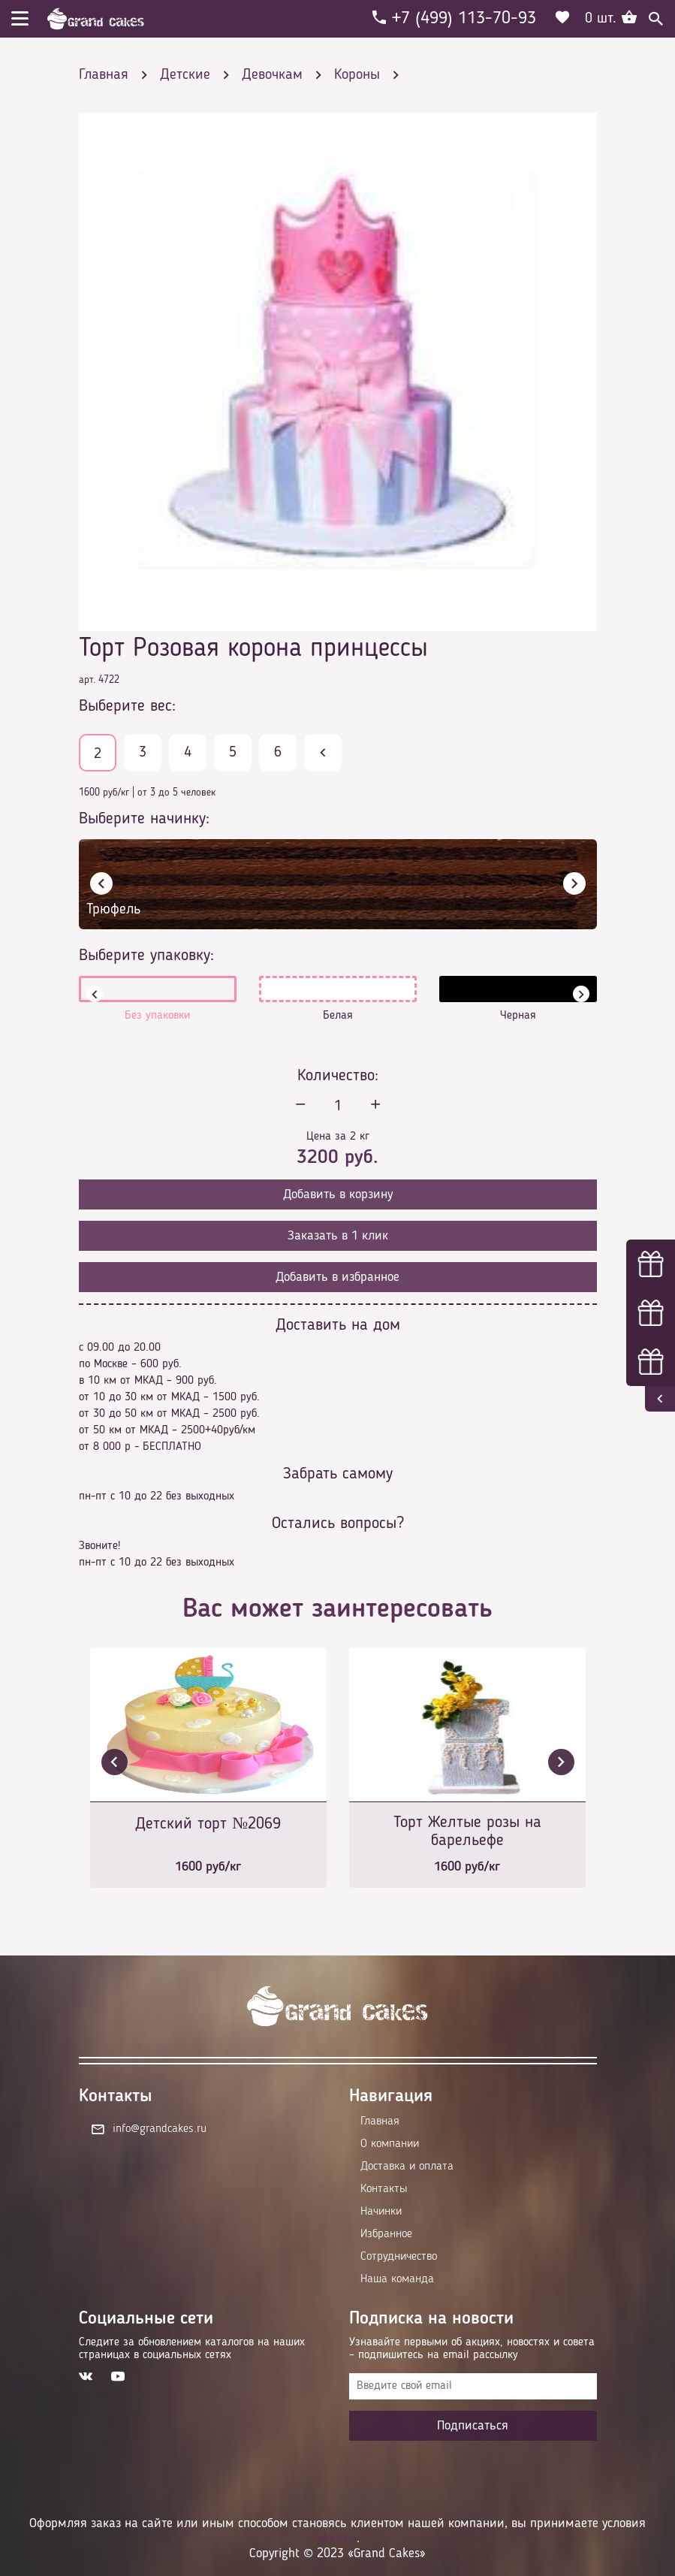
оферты (336, 2538)
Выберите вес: (127, 706)
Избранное (386, 2234)
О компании (389, 2144)
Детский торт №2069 (208, 1824)
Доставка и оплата (407, 2167)
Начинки (381, 2212)
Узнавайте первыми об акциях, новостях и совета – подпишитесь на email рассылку (472, 2348)
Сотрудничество (398, 2257)
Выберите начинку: (144, 819)
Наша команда (397, 2279)
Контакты (383, 2189)
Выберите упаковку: (146, 955)
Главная (379, 2121)
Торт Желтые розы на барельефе (467, 1831)
